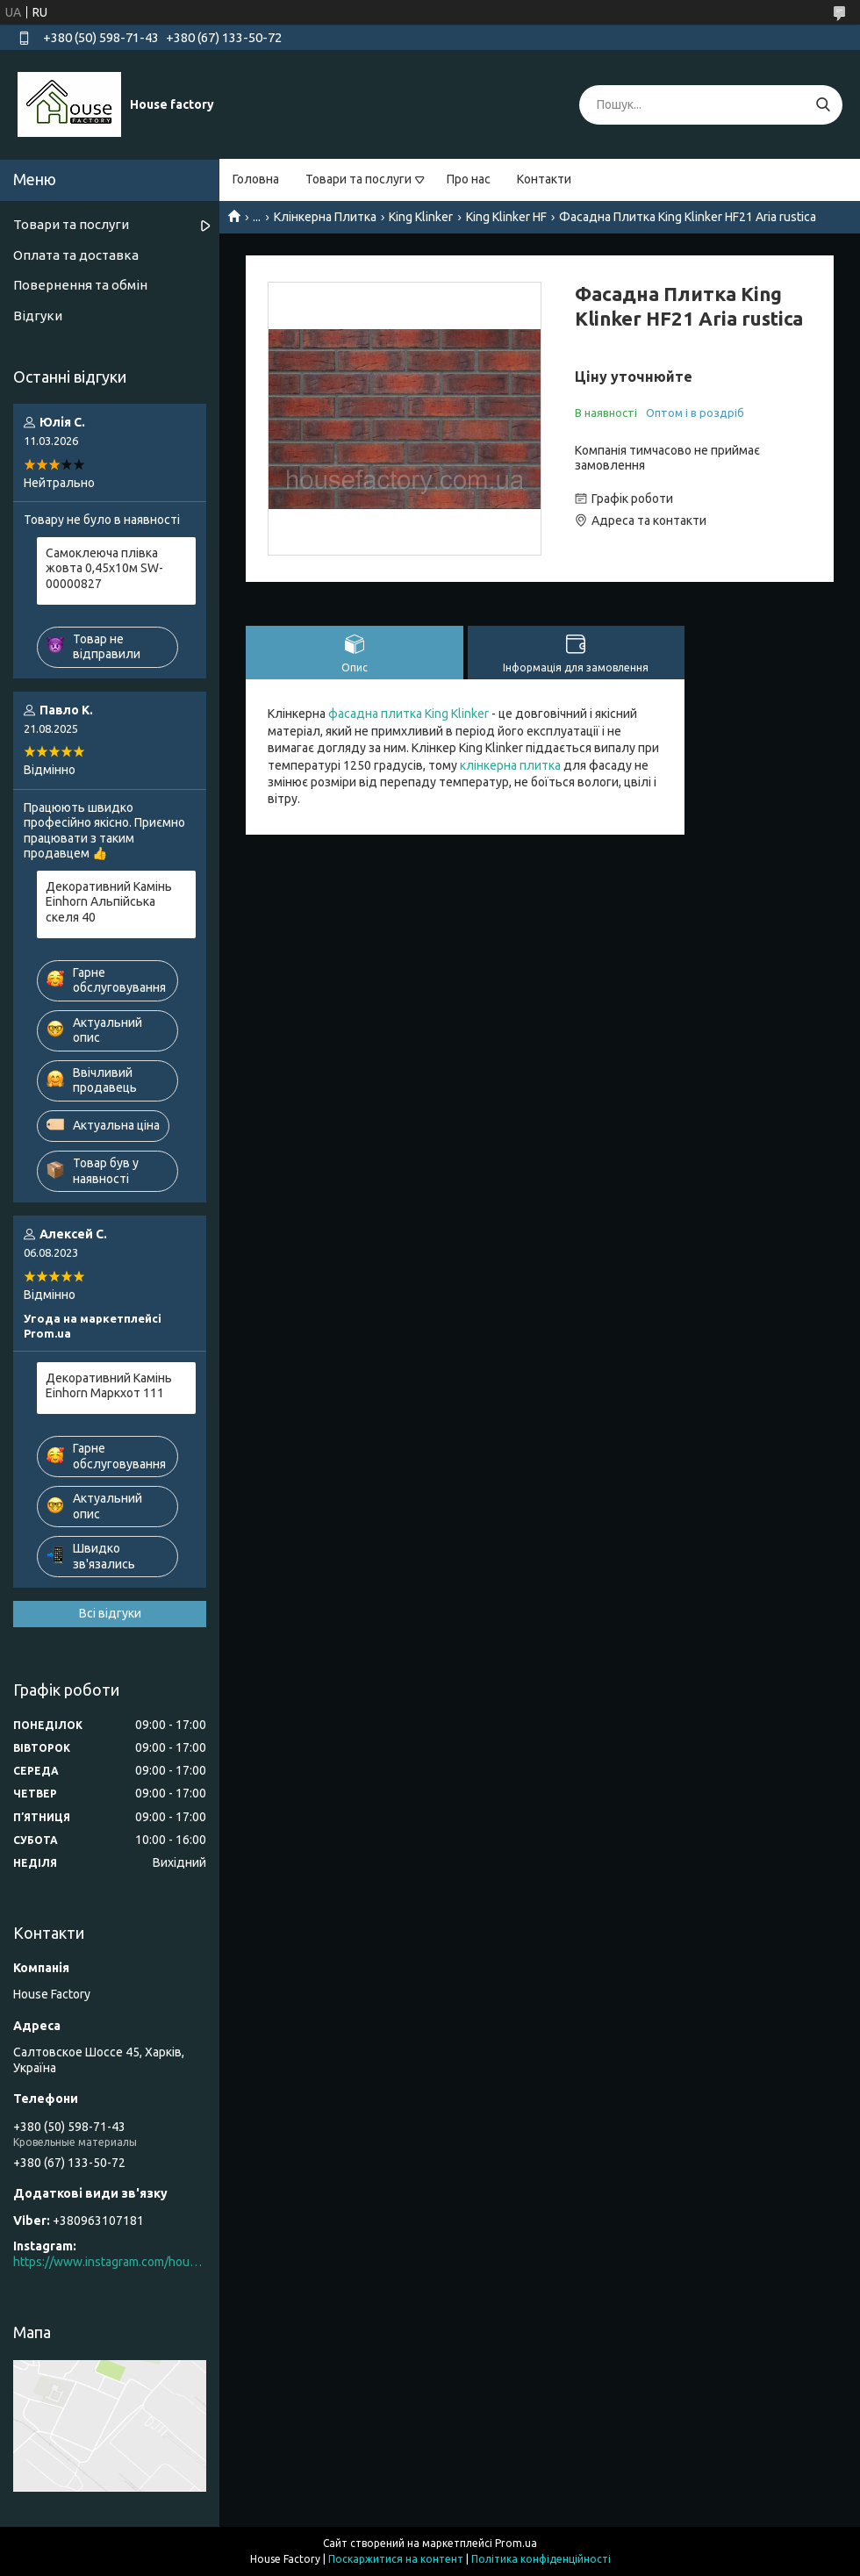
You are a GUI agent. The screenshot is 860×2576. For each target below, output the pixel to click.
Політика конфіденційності (541, 2559)
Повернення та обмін (80, 284)
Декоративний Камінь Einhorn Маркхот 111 (109, 1386)
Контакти (544, 179)
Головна (256, 179)
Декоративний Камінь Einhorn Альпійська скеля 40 (109, 901)
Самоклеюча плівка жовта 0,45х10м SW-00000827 (104, 568)
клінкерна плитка (510, 765)
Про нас (469, 179)
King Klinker (421, 217)
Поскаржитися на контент (395, 2559)
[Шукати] (822, 105)
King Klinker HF (506, 217)
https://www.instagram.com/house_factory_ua (109, 2262)
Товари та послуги (358, 179)
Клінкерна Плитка (325, 217)
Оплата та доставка (76, 255)
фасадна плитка (375, 714)
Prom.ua (516, 2543)
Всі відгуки (110, 1613)
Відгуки (37, 315)
